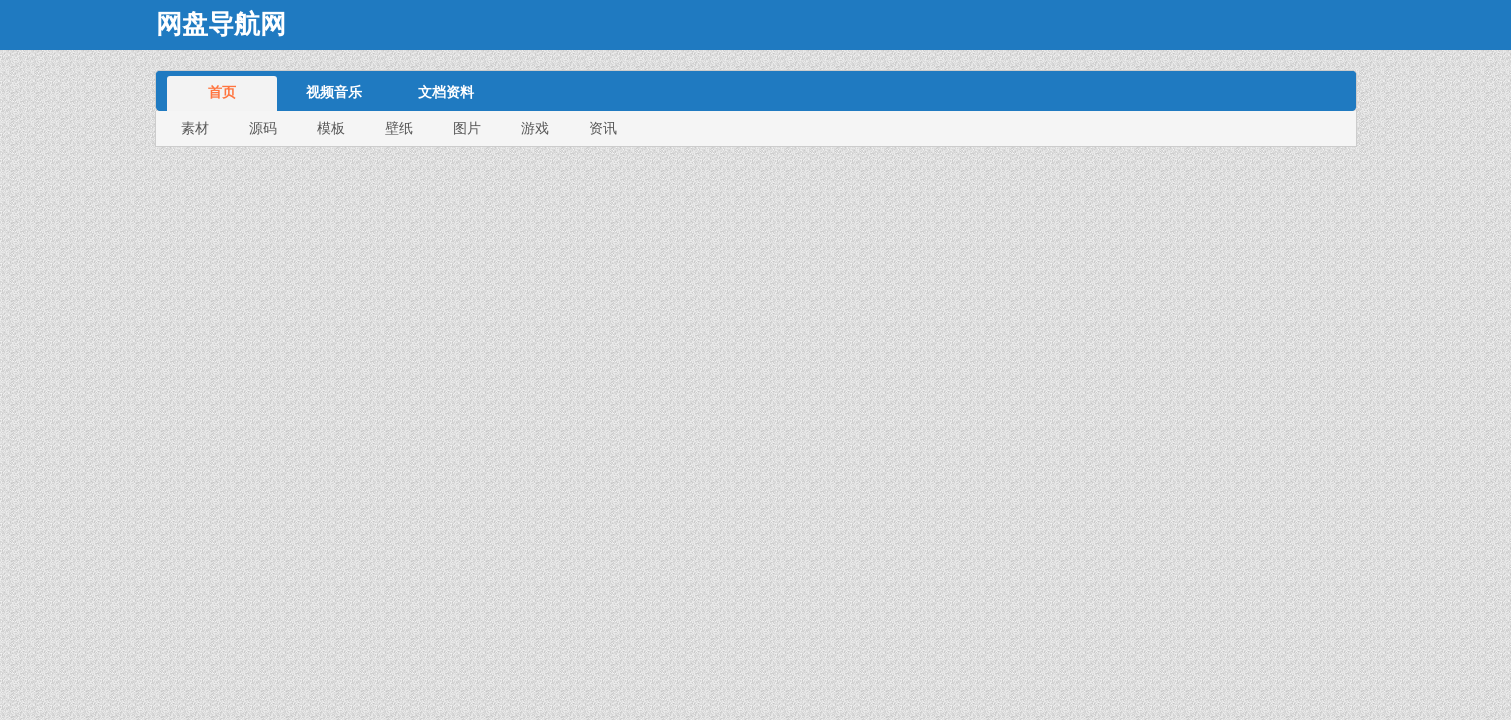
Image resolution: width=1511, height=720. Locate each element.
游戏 (535, 128)
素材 (195, 128)
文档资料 (446, 92)
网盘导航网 (221, 24)
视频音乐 (334, 92)
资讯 (603, 128)
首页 (222, 92)
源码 (263, 128)
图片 (467, 128)
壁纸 (399, 128)
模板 (331, 128)
